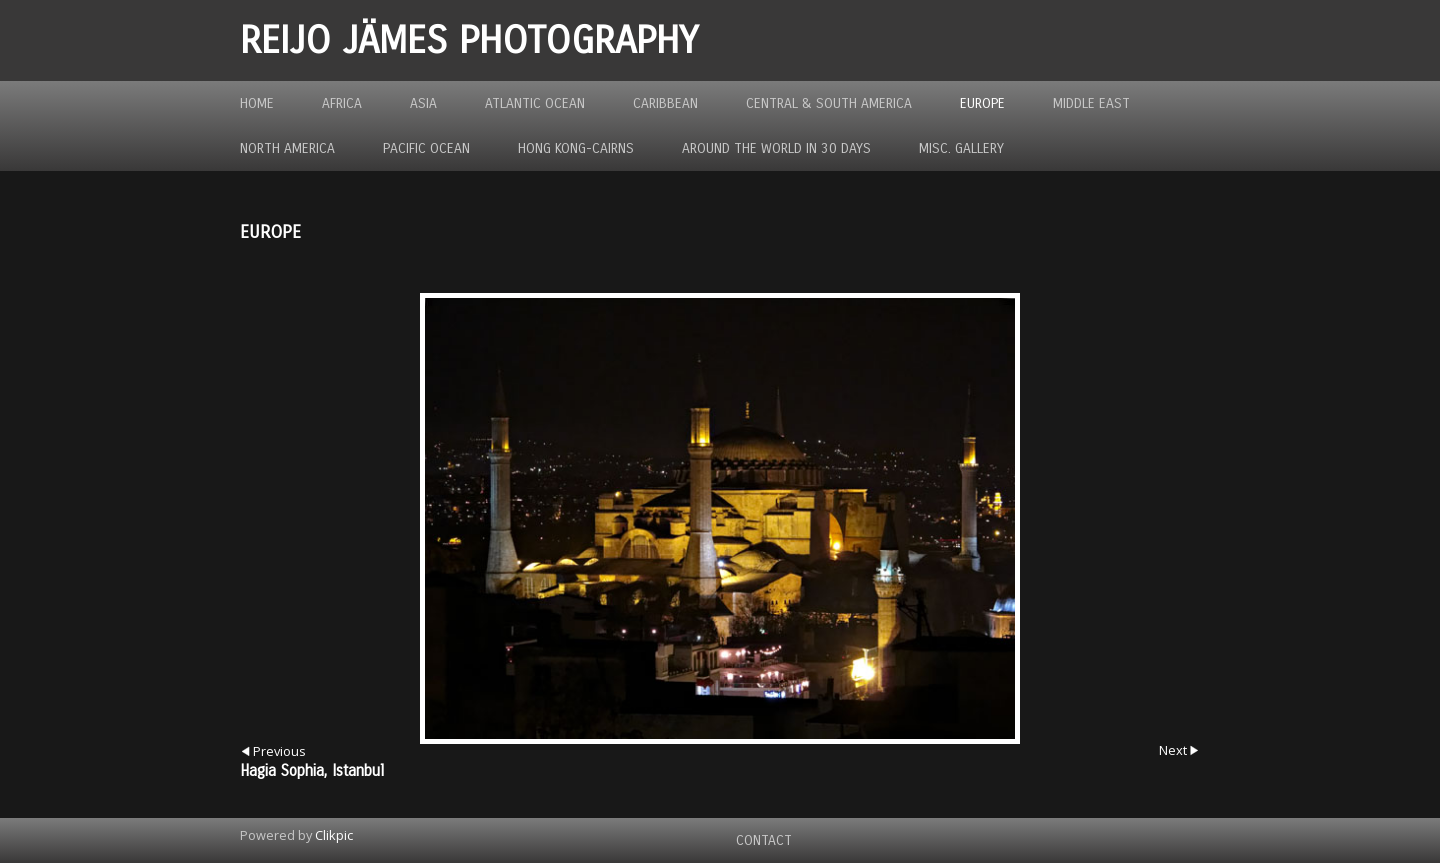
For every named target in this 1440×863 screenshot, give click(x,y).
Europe (982, 103)
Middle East (1091, 103)
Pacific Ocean (426, 148)
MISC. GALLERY (961, 148)
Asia (423, 103)
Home (257, 103)
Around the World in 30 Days (776, 148)
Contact (764, 840)
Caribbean (665, 103)
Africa (342, 103)
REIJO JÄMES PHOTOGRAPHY (469, 40)
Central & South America (829, 103)
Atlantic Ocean (535, 103)
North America (287, 148)
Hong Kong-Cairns (576, 148)
